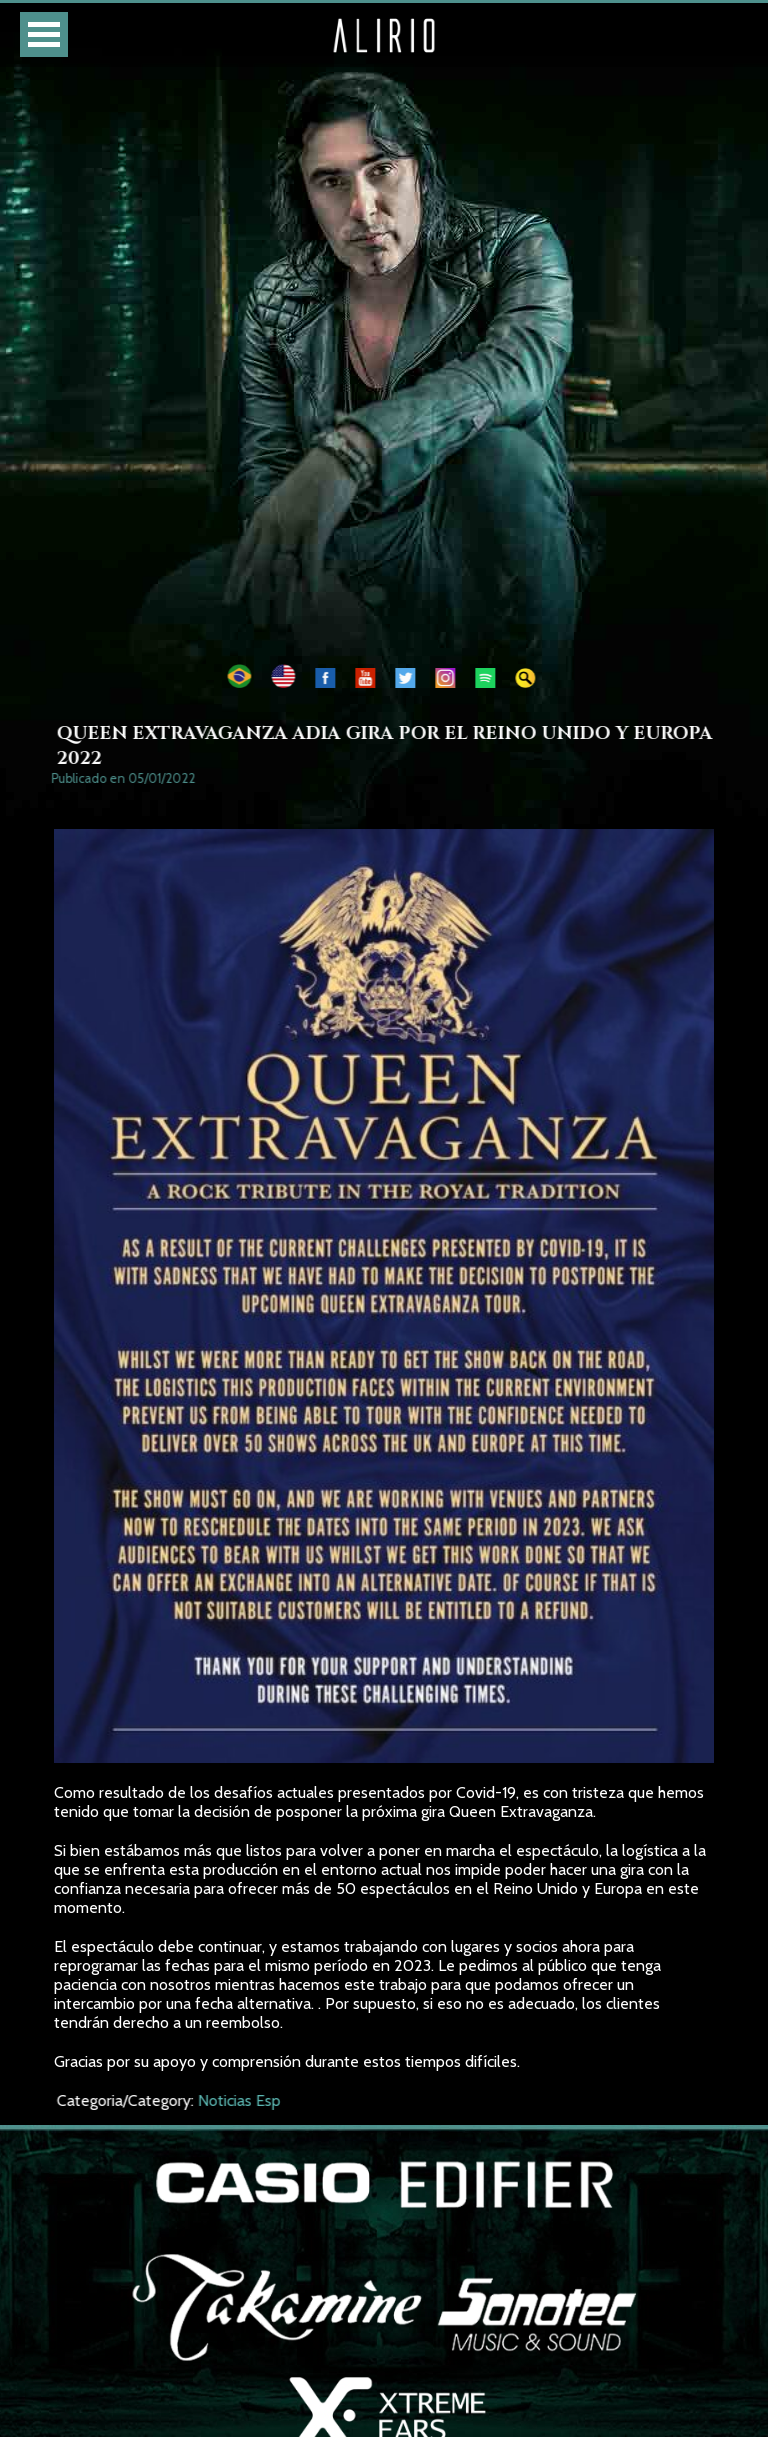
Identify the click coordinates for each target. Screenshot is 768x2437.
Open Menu (44, 34)
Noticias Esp (244, 2100)
